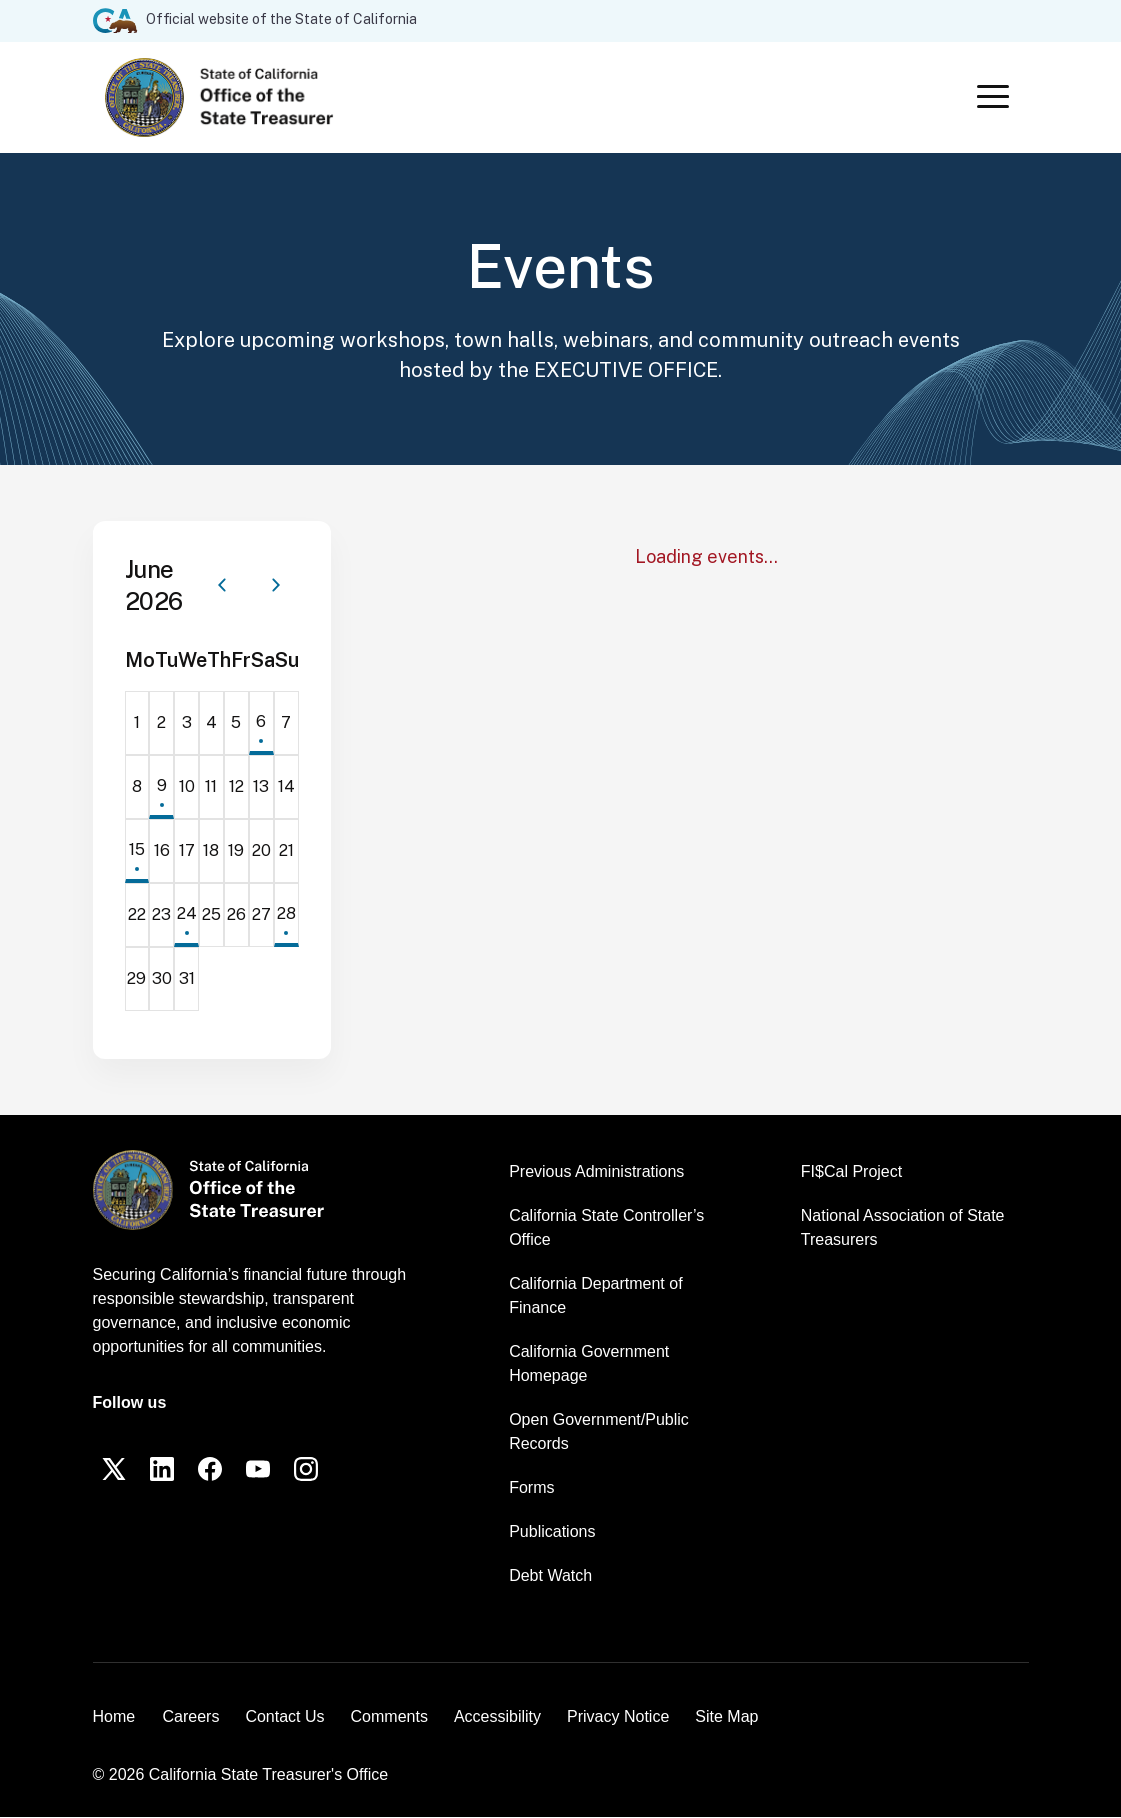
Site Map (726, 1717)
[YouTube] (259, 1470)
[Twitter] (115, 1470)
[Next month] (276, 586)
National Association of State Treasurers (903, 1228)
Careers (191, 1717)
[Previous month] (222, 586)
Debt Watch (550, 1576)
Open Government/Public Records (599, 1432)
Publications (552, 1532)
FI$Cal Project (851, 1172)
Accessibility (497, 1717)
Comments (389, 1717)
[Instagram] (307, 1470)
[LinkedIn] (163, 1470)
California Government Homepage (589, 1364)
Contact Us (284, 1717)
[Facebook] (211, 1470)
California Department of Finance (595, 1296)
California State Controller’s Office (606, 1228)
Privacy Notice (618, 1717)
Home (114, 1717)
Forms (531, 1488)
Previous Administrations (596, 1172)
